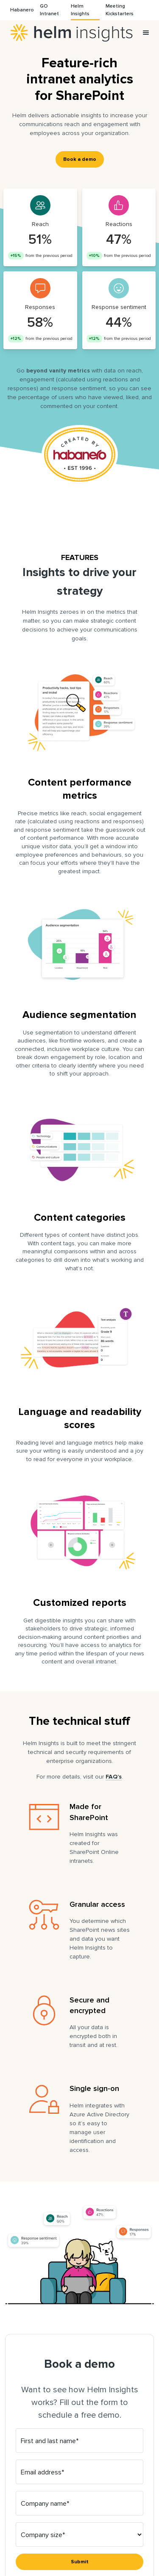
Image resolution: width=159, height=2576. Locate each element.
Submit (80, 2562)
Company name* (45, 2503)
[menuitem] (22, 10)
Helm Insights (71, 33)
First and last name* (49, 2441)
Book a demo (79, 159)
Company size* (43, 2535)
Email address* (42, 2472)
